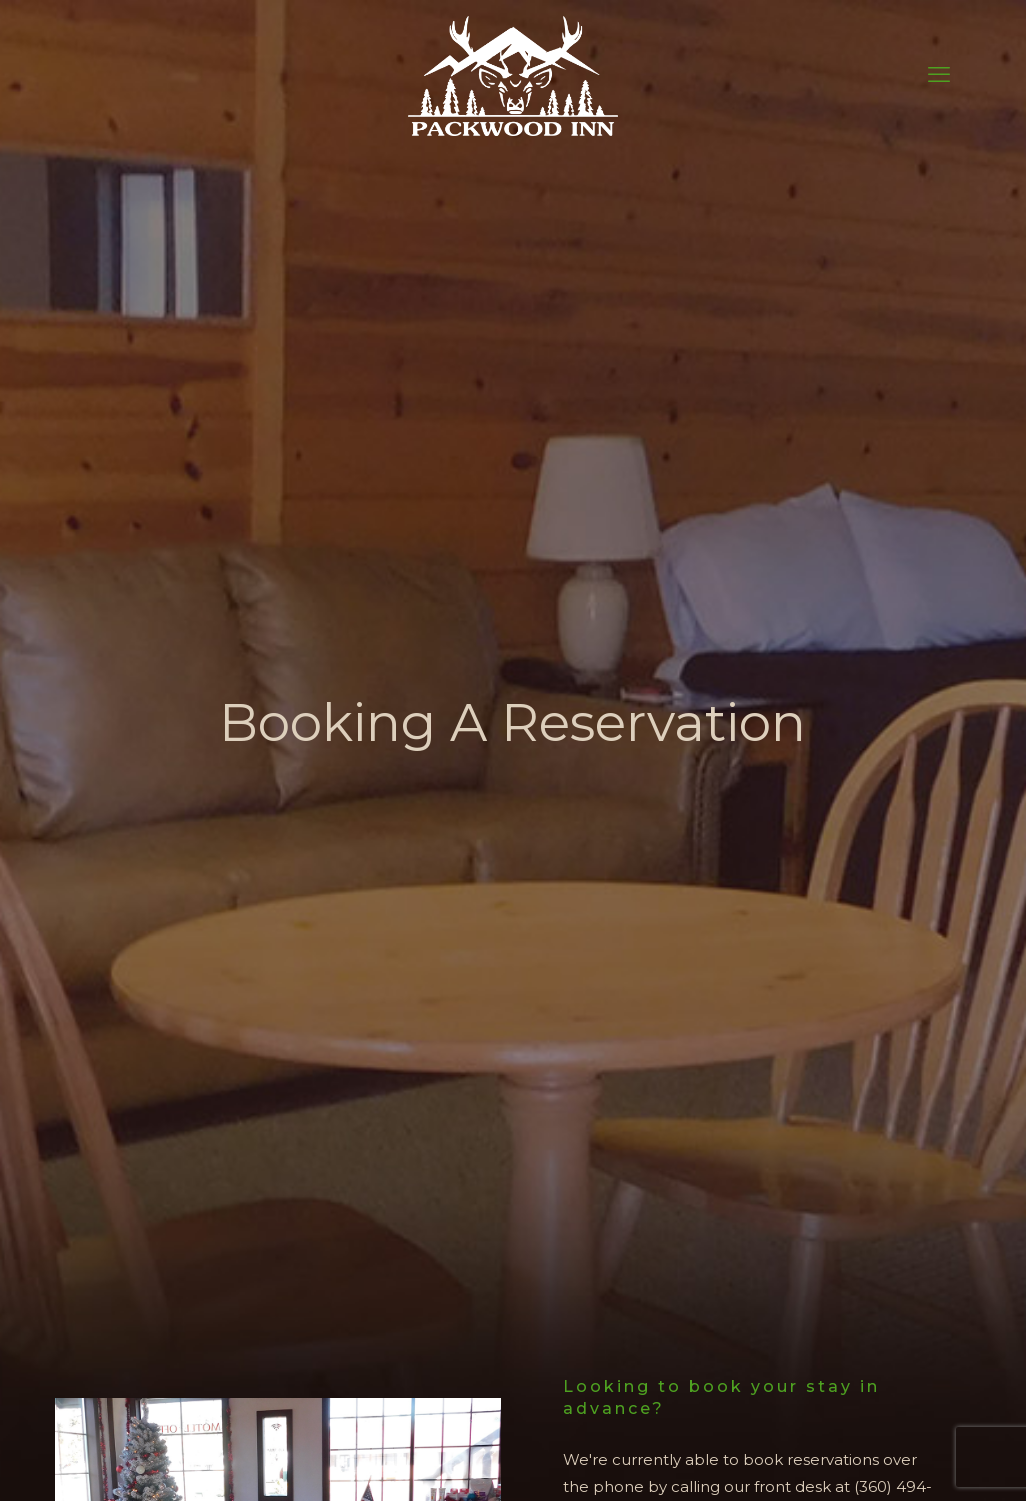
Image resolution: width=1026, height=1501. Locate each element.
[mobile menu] (939, 75)
